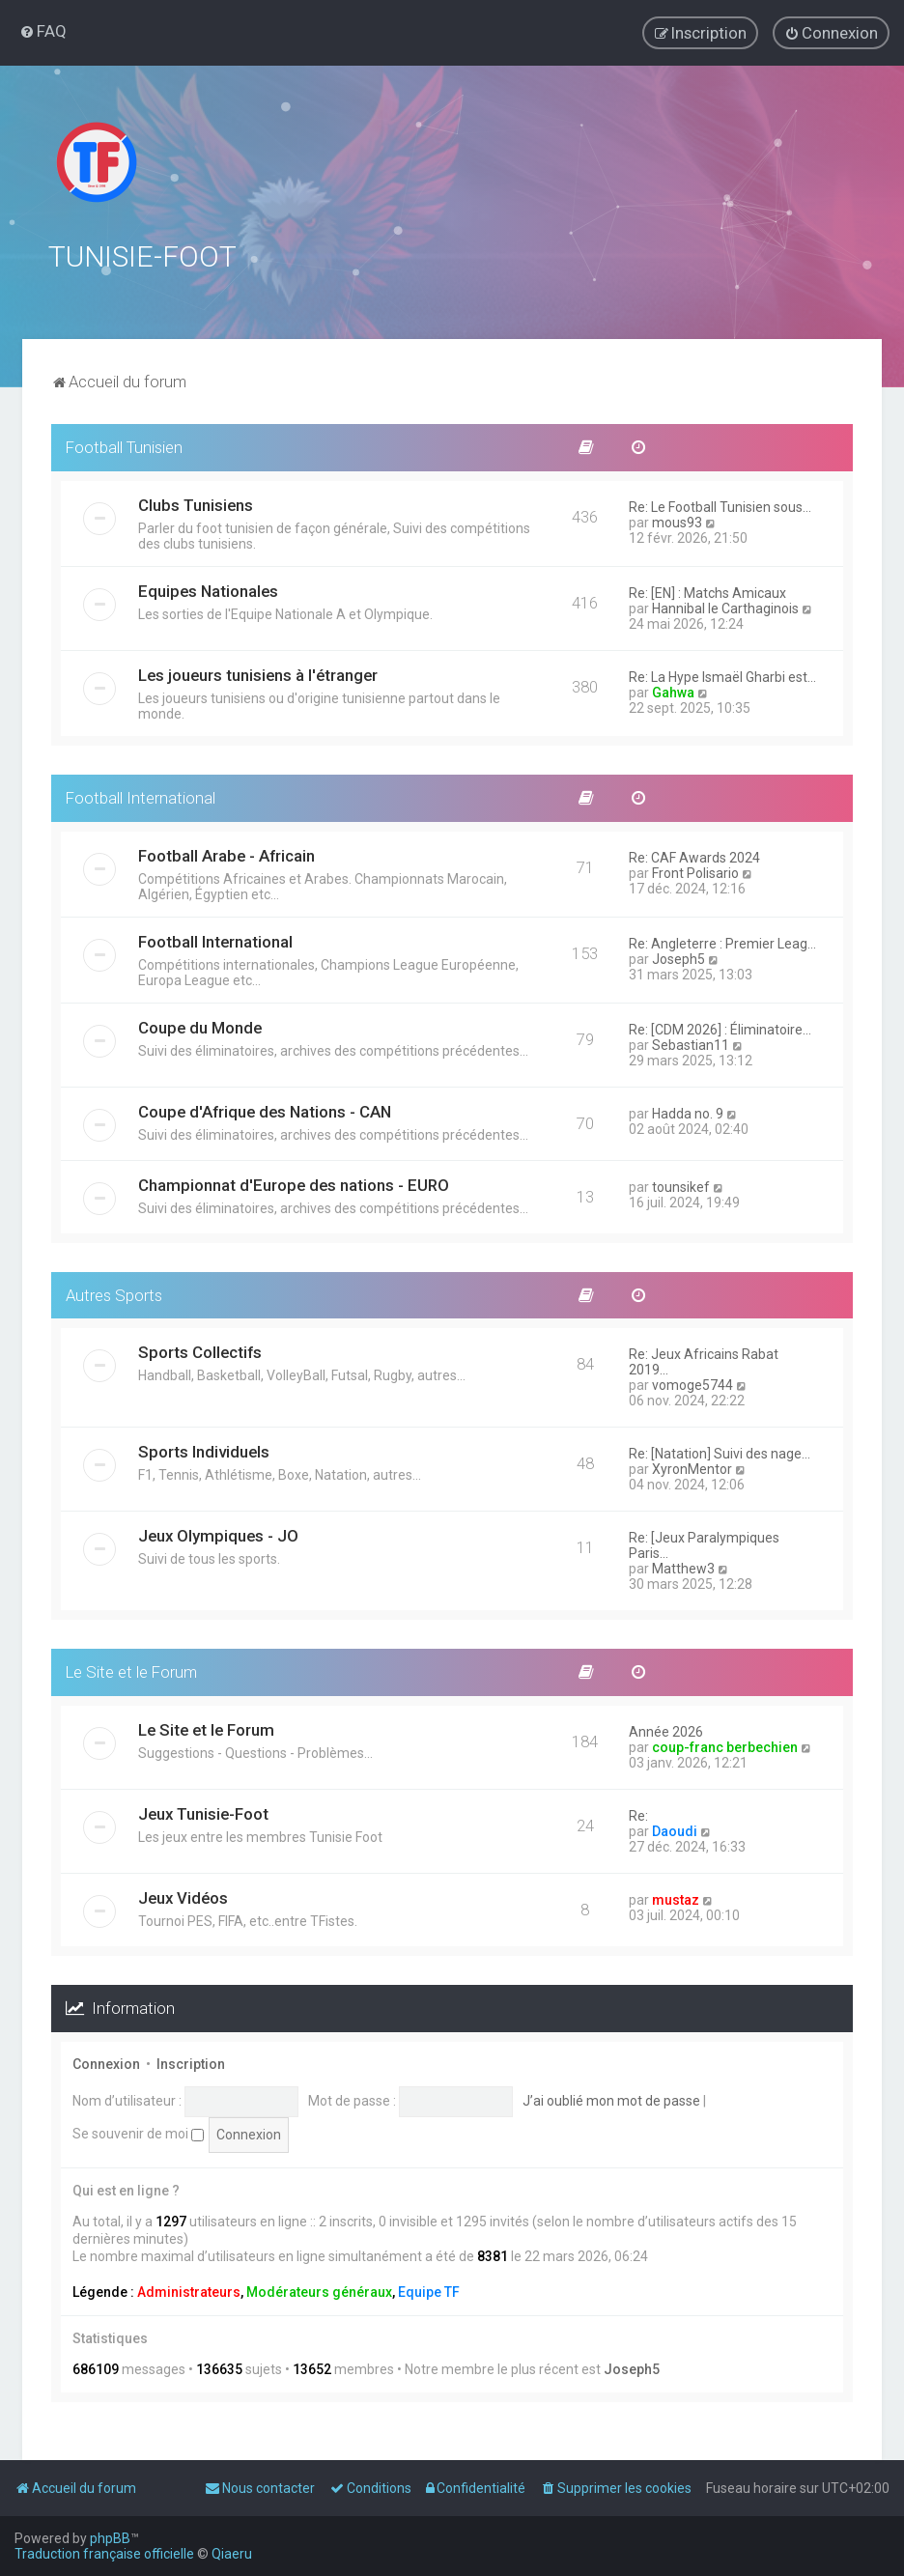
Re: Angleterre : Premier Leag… (722, 941)
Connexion (106, 2062)
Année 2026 (666, 1730)
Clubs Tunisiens (195, 503)
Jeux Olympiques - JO (218, 1534)
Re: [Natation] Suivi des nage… (719, 1452)
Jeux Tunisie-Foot (203, 1812)
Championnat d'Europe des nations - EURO (293, 1183)
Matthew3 (683, 1567)
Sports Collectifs (200, 1351)
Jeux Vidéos (183, 1896)
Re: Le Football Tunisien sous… (720, 505)
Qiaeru (232, 2554)
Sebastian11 (690, 1043)
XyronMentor (692, 1468)
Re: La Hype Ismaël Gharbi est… (722, 675)
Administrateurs (188, 2290)
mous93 (677, 520)
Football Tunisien (124, 445)
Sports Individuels (203, 1450)
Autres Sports (114, 1293)
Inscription (190, 2062)
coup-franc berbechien (725, 1745)
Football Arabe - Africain (226, 853)
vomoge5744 (692, 1384)
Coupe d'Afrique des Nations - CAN (264, 1109)
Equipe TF (429, 2290)
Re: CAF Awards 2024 (694, 855)
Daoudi (674, 1829)
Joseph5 (678, 957)
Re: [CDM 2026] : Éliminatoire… (720, 1027)
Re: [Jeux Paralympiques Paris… (704, 1544)
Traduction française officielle (104, 2554)
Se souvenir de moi (138, 2131)
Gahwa (673, 690)
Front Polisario (695, 871)
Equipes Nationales (208, 589)
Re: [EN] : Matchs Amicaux (707, 591)
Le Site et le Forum (131, 1671)
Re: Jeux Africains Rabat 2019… (703, 1360)
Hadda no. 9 (687, 1111)
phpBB (110, 2538)
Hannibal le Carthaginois (725, 606)
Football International (140, 796)
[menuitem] (42, 30)
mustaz (675, 1898)
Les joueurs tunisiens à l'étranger (258, 673)
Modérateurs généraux (319, 2290)
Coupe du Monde (200, 1025)
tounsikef (681, 1185)
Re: (638, 1814)
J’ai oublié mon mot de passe (611, 2099)
